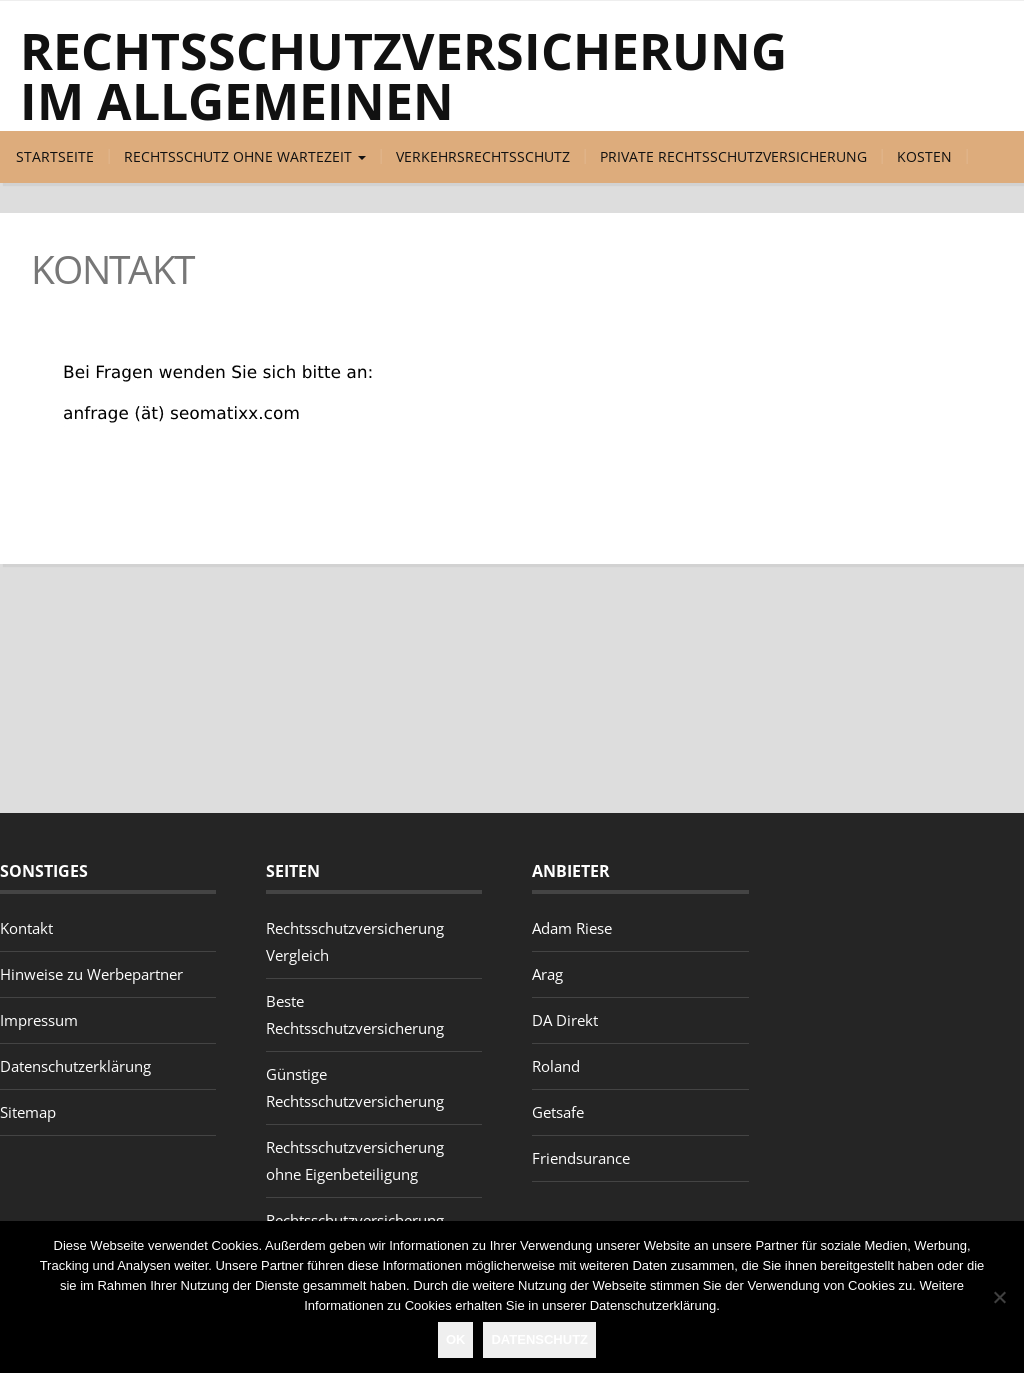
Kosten (924, 156)
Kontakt (26, 928)
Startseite (55, 156)
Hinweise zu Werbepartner (91, 974)
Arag (547, 974)
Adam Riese (572, 928)
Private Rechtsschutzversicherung (733, 156)
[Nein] (999, 1297)
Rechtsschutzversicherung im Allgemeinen (403, 76)
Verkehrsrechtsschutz (483, 156)
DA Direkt (565, 1020)
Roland (556, 1066)
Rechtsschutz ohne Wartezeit (245, 156)
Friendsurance (581, 1158)
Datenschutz (539, 1339)
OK (456, 1339)
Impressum (39, 1020)
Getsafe (558, 1112)
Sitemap (28, 1112)
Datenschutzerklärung (75, 1066)
